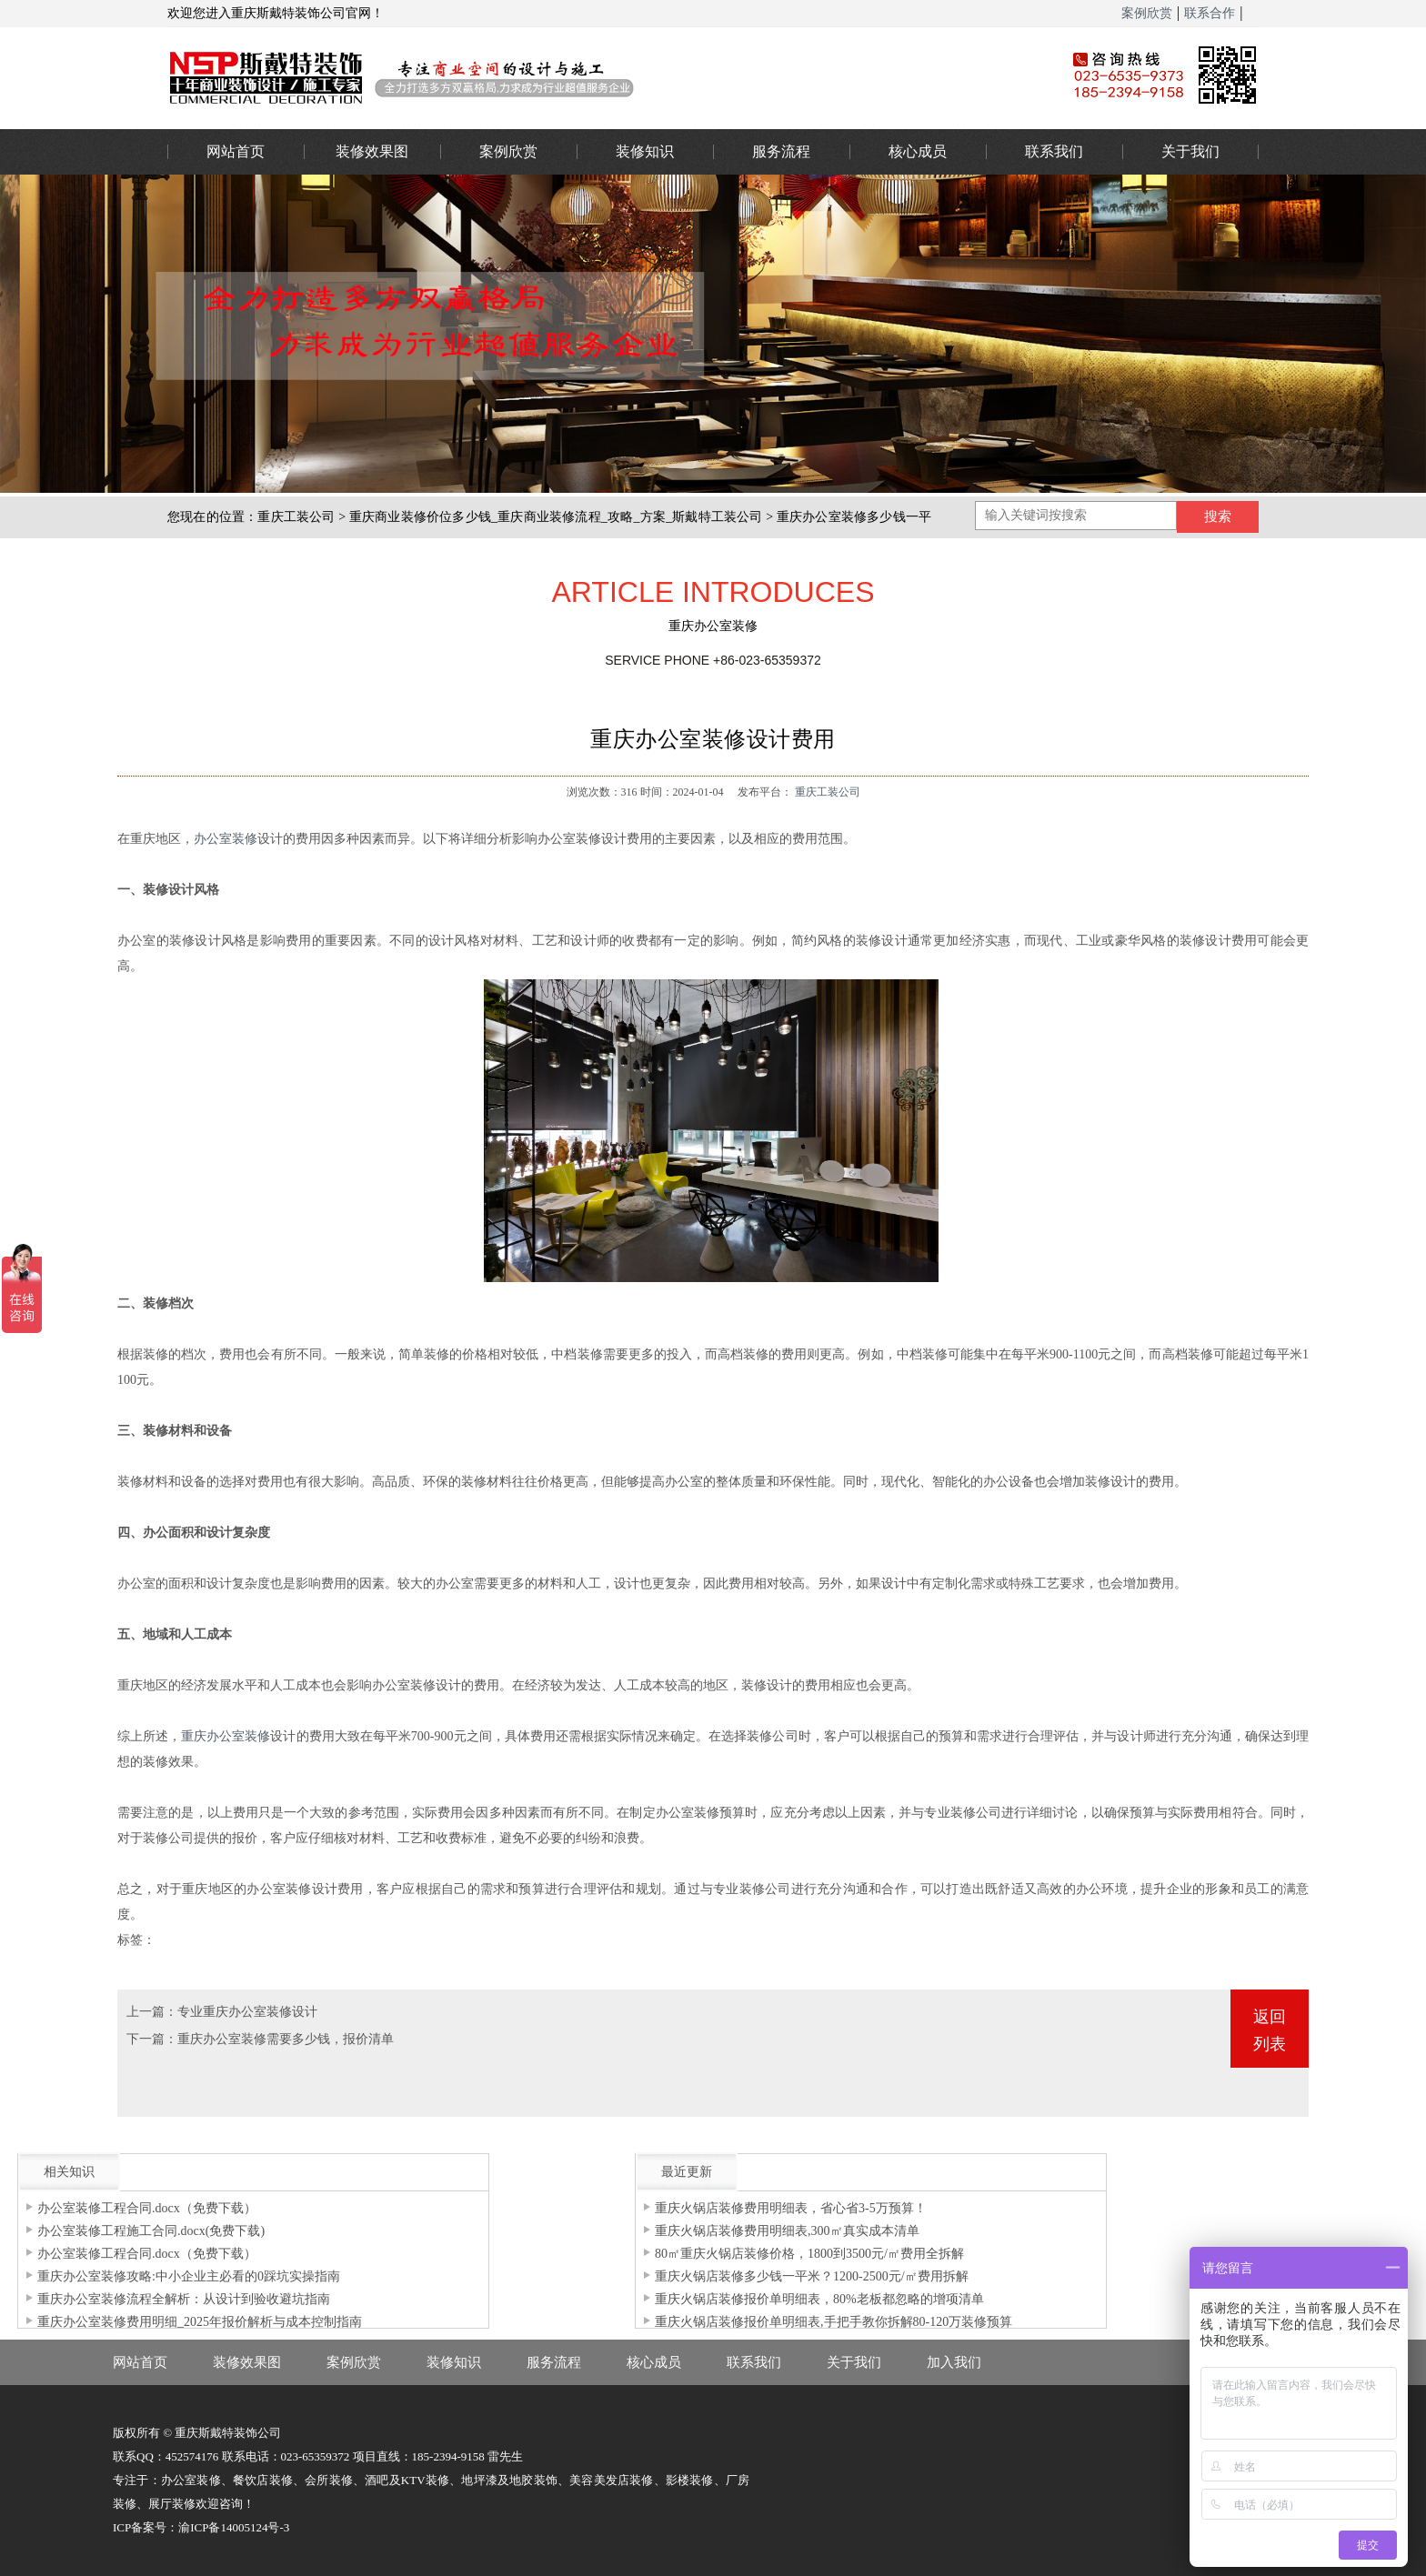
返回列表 (1269, 2030)
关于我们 (1190, 151)
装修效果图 (372, 151)
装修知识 (645, 151)
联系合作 (1209, 13)
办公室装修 (225, 839)
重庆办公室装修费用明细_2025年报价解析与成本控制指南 (199, 2322)
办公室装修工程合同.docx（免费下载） (146, 2208)
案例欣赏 (1146, 13)
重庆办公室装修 (590, 77)
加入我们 (954, 2362)
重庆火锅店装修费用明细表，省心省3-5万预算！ (791, 2208)
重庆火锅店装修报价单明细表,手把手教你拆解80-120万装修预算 (833, 2322)
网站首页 (235, 151)
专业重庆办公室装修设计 (247, 2012)
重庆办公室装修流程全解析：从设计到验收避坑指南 (183, 2299)
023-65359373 (1388, 1156)
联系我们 (1054, 151)
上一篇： (151, 2012)
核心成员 (918, 151)
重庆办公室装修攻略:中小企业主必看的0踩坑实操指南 (188, 2276)
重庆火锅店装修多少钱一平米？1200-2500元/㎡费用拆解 (812, 2276)
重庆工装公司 (296, 517)
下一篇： (151, 2039)
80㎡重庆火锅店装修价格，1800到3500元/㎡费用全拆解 (809, 2253)
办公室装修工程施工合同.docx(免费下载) (151, 2231)
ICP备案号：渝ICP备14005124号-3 (201, 2527)
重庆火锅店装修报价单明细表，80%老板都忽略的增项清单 (819, 2299)
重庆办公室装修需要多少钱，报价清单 (285, 2039)
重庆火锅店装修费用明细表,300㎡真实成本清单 (787, 2231)
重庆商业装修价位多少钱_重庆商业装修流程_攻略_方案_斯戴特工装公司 (556, 517)
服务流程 (781, 151)
